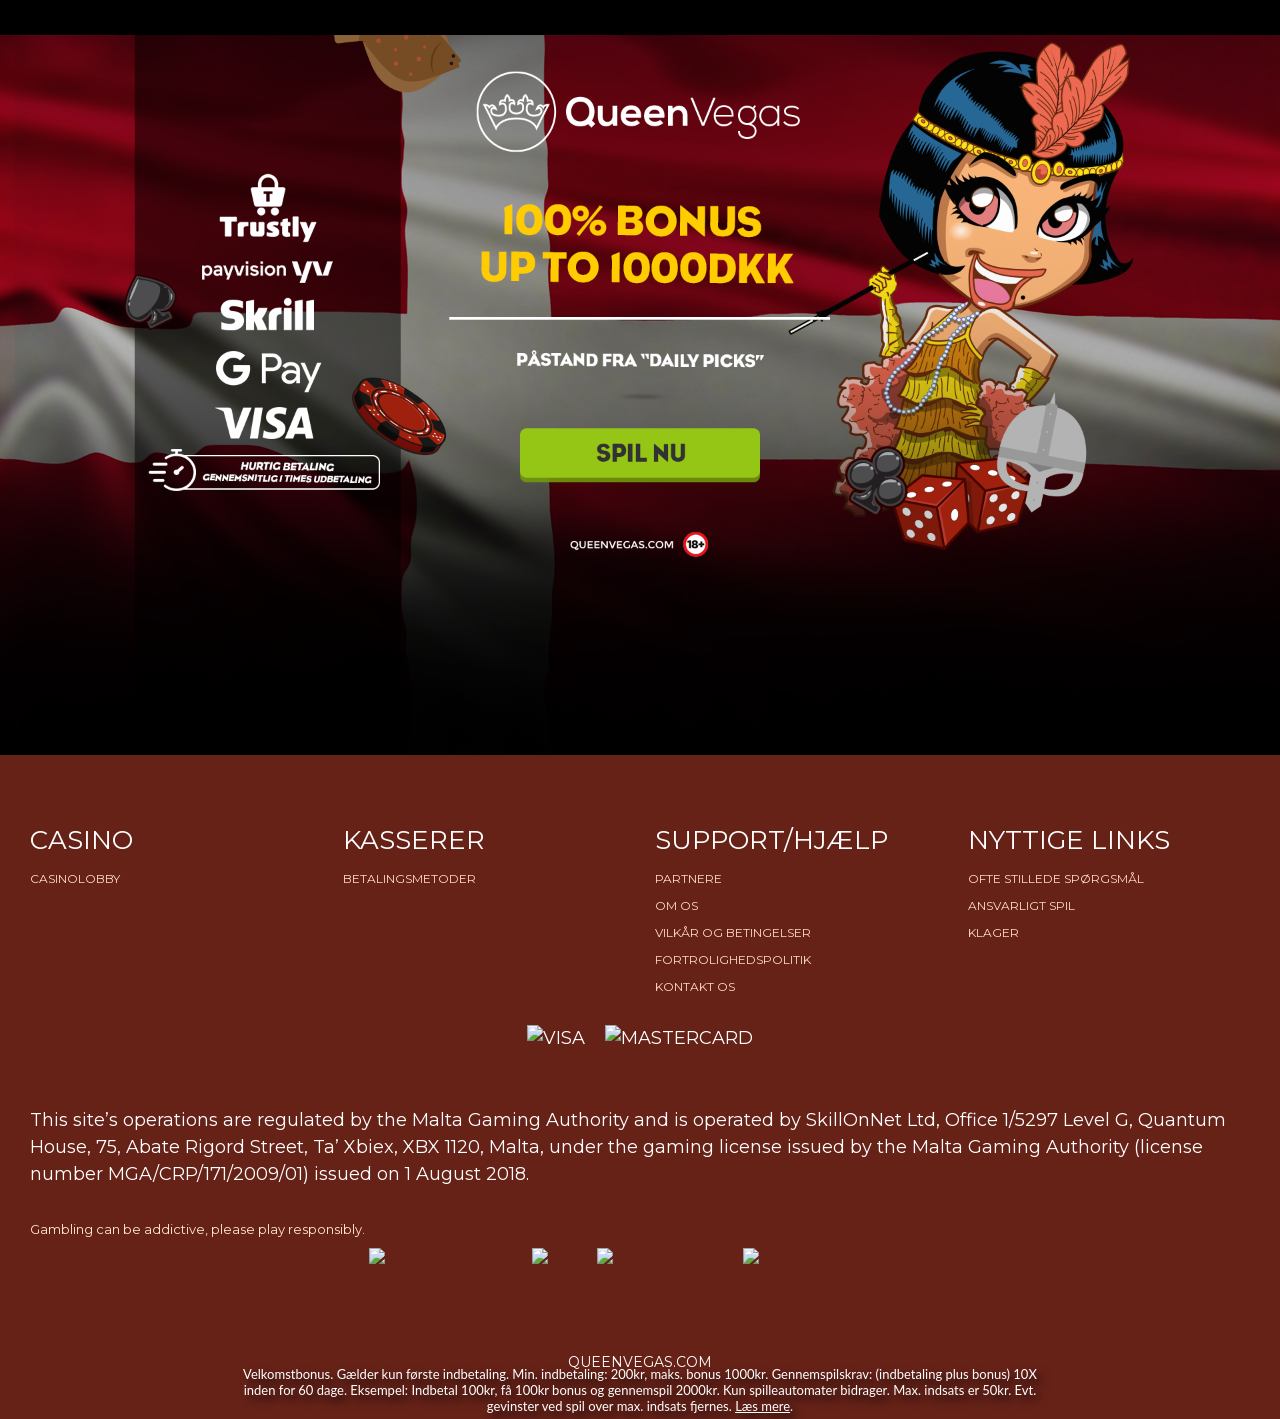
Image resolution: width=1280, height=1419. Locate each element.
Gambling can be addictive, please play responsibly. (197, 1229)
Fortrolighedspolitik (733, 959)
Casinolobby (75, 878)
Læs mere (762, 1406)
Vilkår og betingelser (733, 932)
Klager (993, 932)
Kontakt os (695, 986)
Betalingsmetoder (409, 878)
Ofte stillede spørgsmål (1056, 878)
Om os (676, 905)
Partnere (688, 878)
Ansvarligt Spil (1021, 905)
